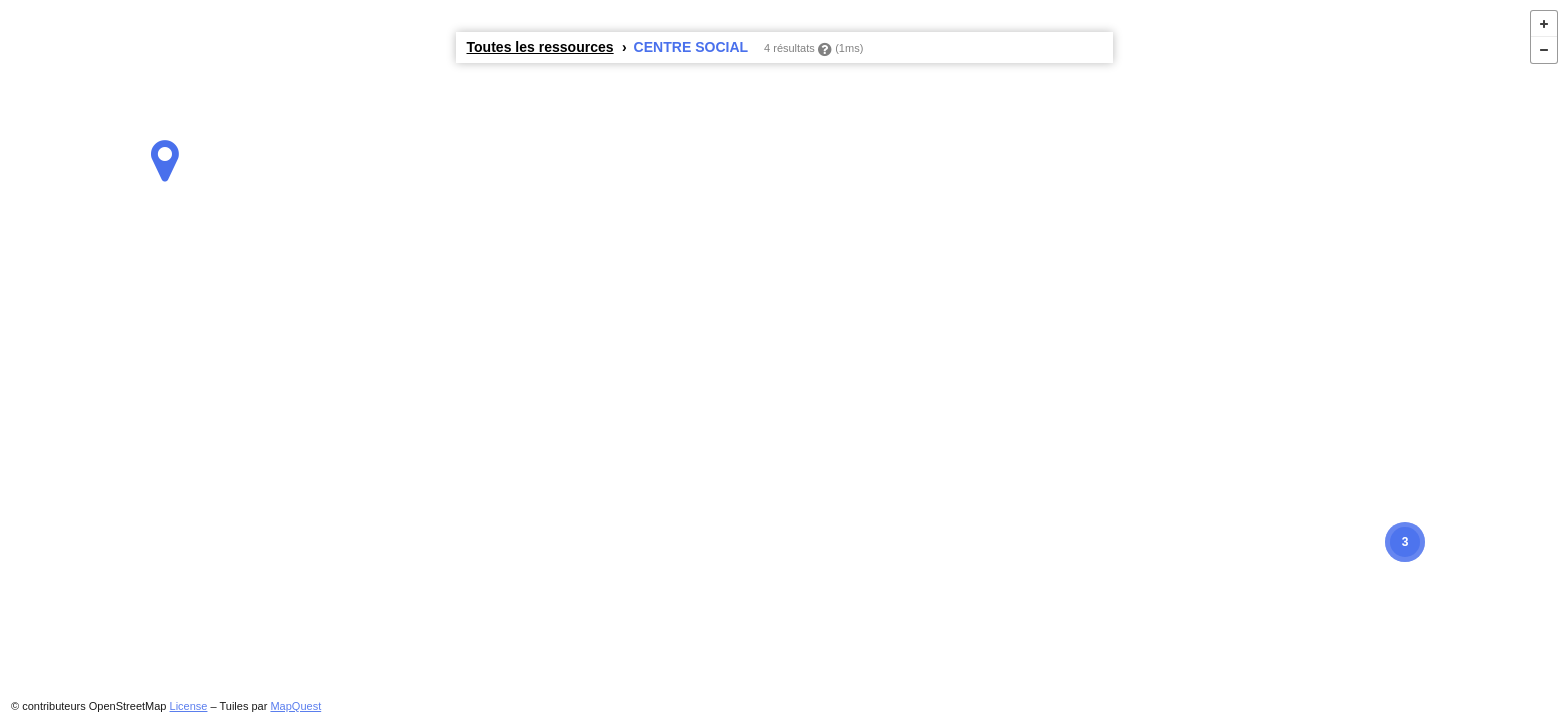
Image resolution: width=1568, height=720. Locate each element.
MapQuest (295, 706)
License (189, 706)
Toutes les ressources (540, 47)
